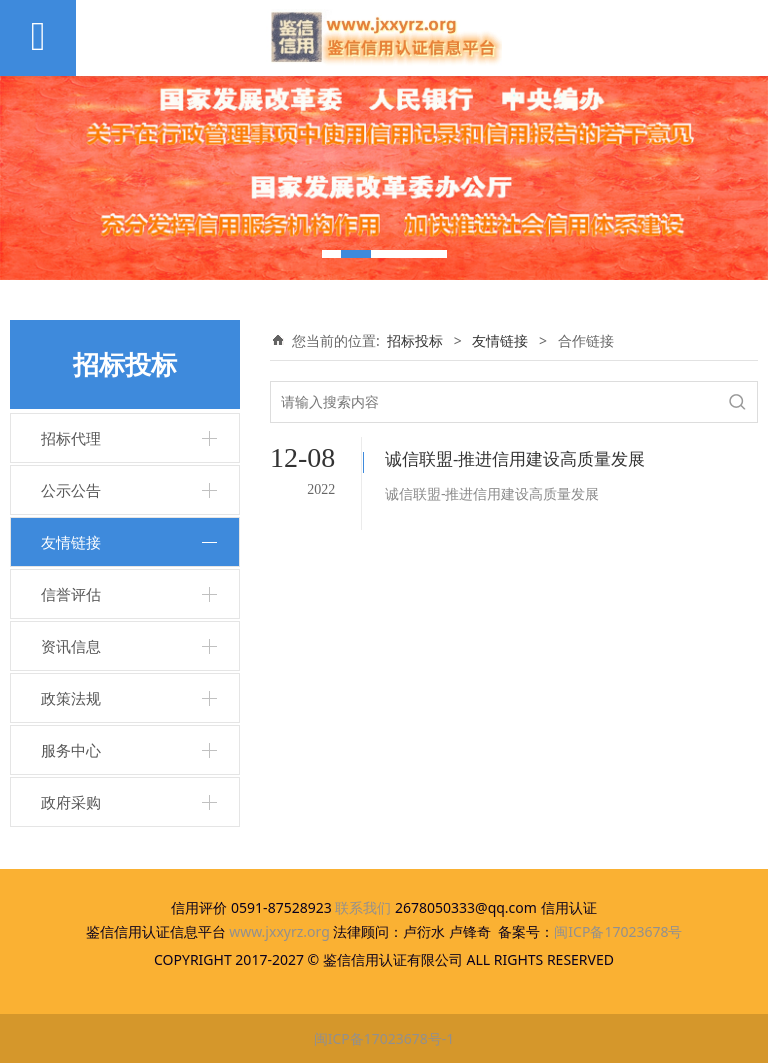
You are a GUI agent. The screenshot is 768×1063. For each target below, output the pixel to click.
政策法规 (71, 698)
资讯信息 (71, 646)
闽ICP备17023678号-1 (384, 1038)
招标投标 (415, 340)
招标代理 (71, 438)
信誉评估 (71, 594)
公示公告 (71, 490)
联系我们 (363, 907)
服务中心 (71, 750)
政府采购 (71, 802)
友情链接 (71, 542)
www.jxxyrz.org (279, 931)
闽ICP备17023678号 (618, 931)
